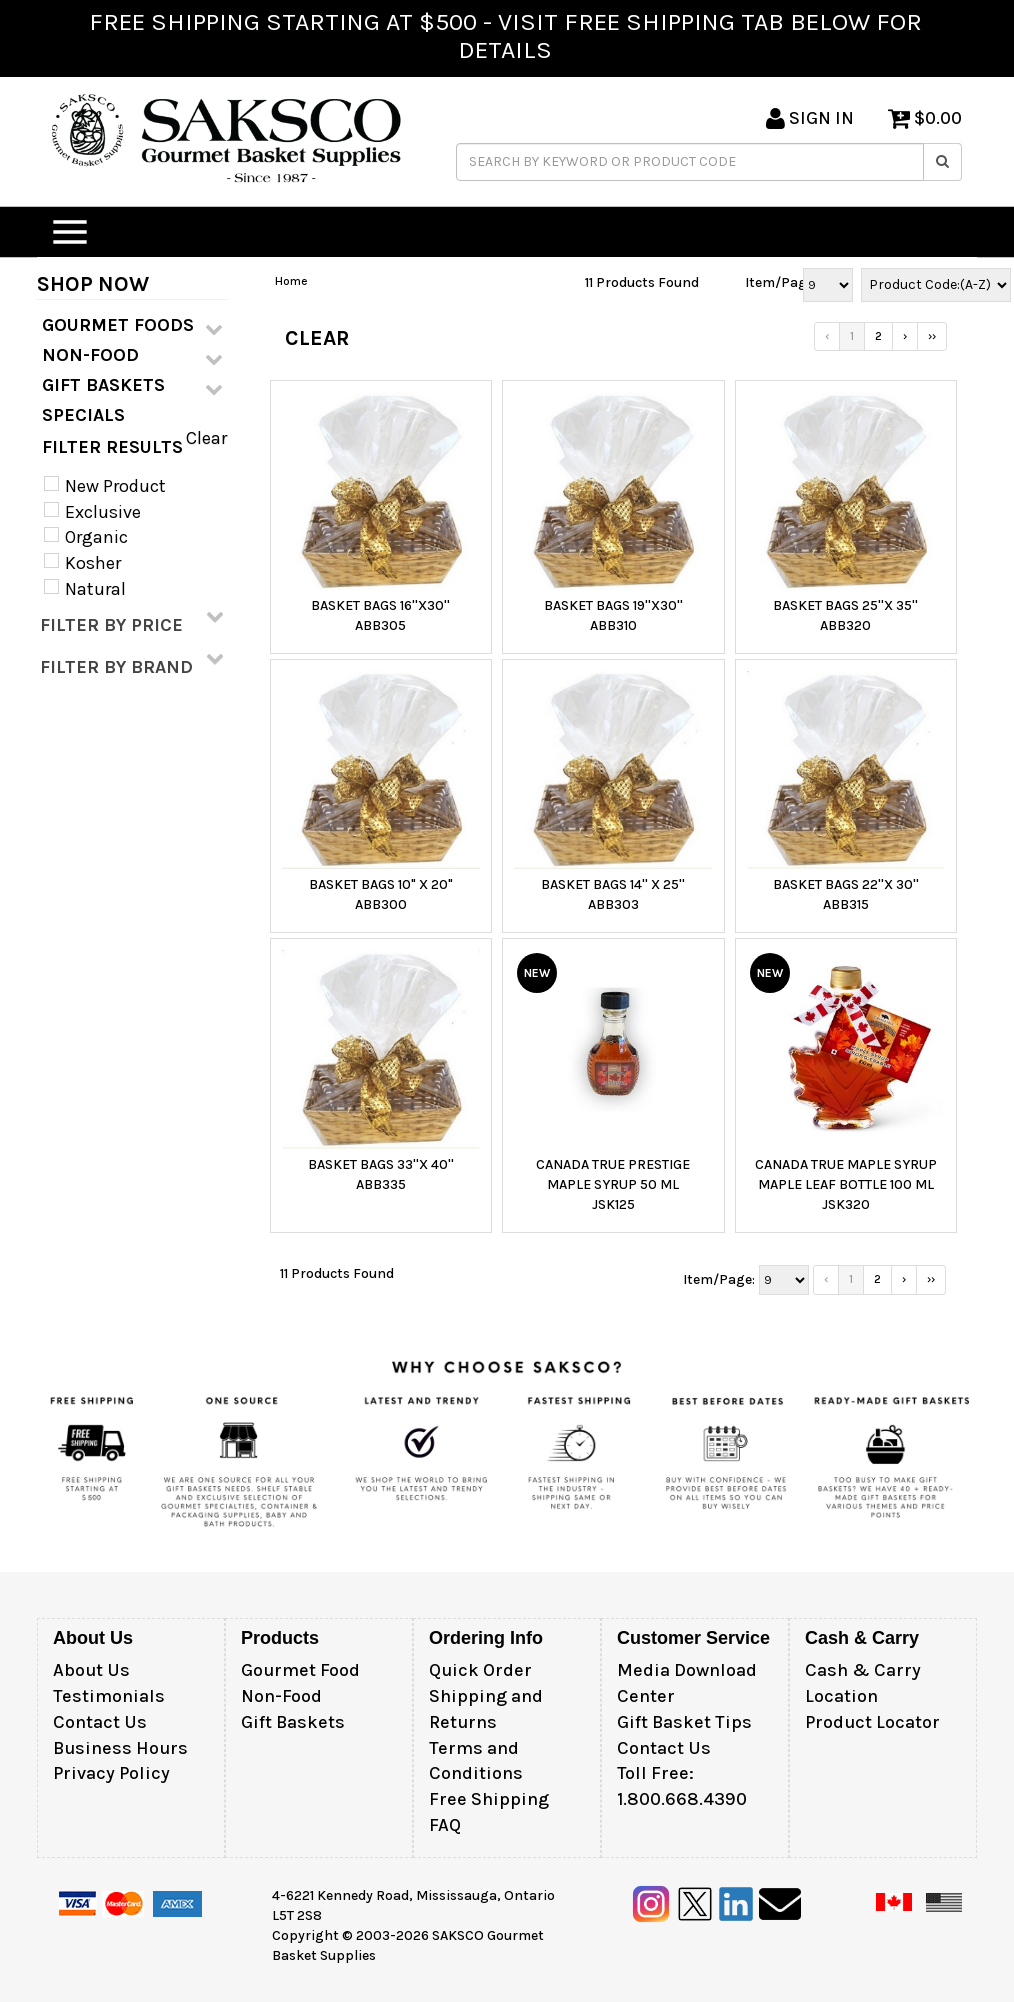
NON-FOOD (132, 356)
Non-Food (281, 1696)
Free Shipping (489, 1799)
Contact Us (100, 1722)
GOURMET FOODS (132, 326)
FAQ (445, 1825)
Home (291, 281)
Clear (206, 438)
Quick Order (480, 1670)
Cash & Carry (863, 1670)
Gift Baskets (293, 1722)
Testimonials (109, 1696)
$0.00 (925, 118)
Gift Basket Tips (684, 1722)
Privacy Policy (111, 1773)
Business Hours (120, 1748)
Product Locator (872, 1722)
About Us (91, 1670)
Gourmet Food (300, 1670)
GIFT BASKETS (132, 386)
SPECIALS (83, 415)
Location (841, 1696)
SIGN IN (810, 118)
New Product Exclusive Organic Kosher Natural (113, 537)
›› (932, 336)
